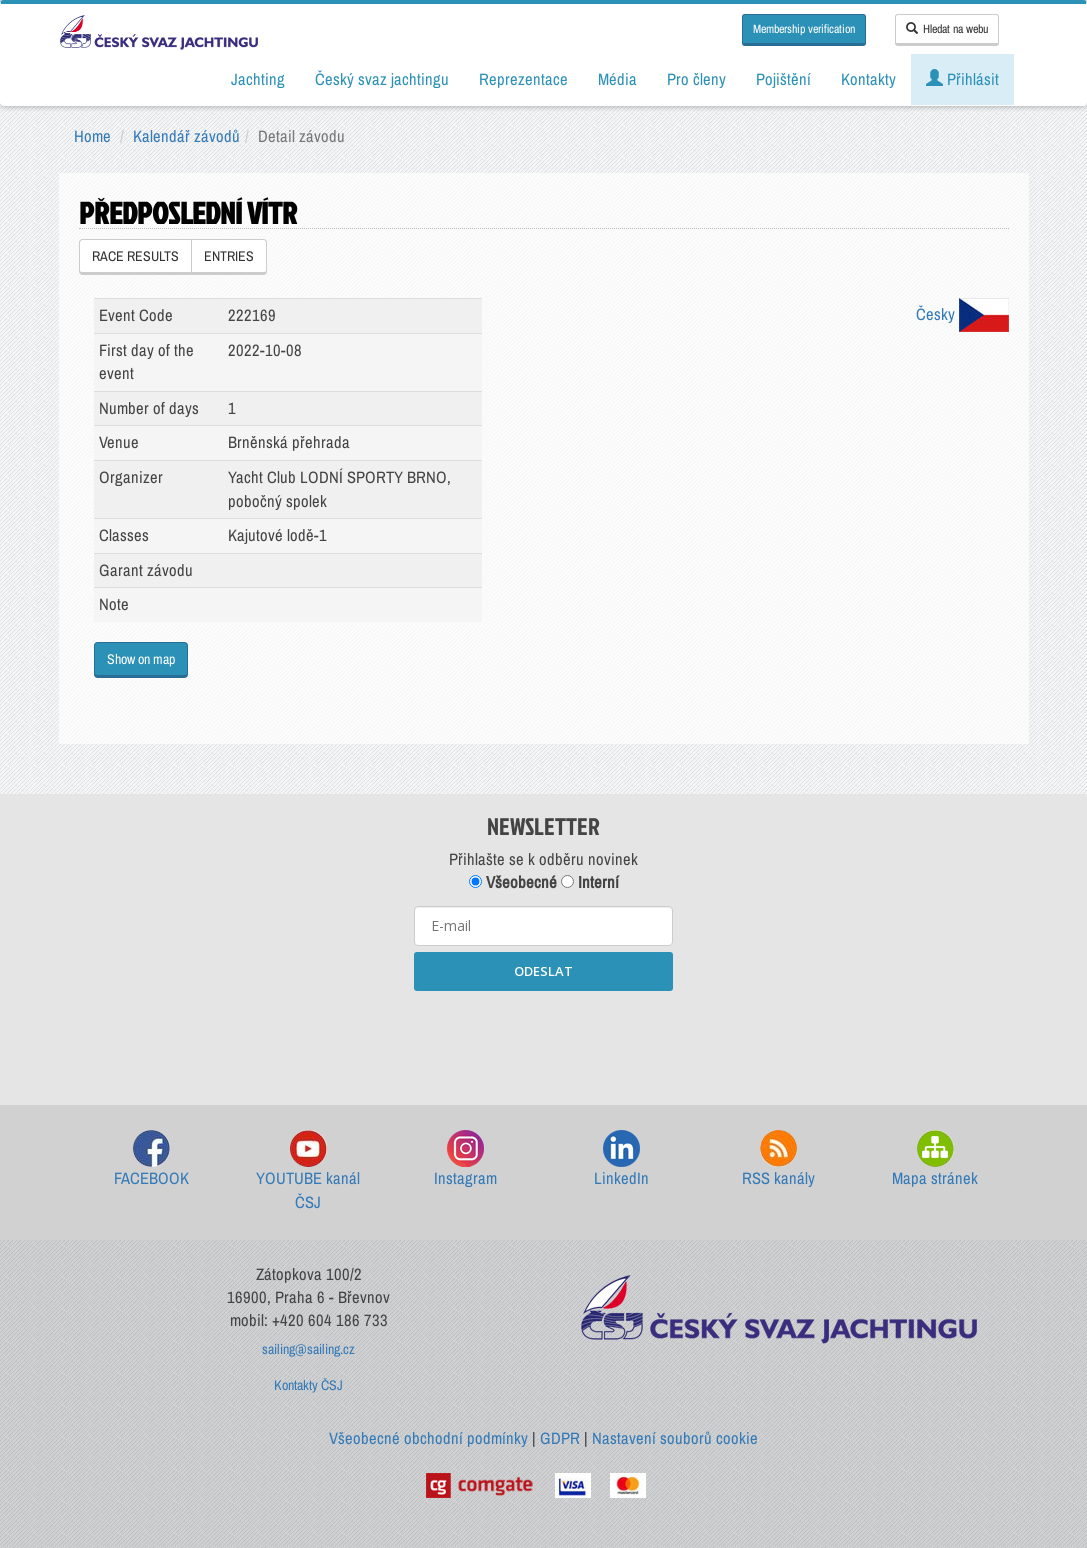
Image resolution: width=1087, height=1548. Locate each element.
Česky (962, 314)
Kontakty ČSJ (308, 1385)
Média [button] (617, 79)
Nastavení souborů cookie (675, 1438)
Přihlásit (962, 79)
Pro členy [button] (696, 79)
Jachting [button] (258, 79)
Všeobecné (513, 882)
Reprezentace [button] (523, 79)
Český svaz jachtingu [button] (382, 79)
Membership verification (804, 29)
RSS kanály (778, 1159)
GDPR (560, 1438)
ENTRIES (229, 256)
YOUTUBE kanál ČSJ (308, 1171)
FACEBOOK (151, 1159)
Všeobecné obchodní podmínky (428, 1438)
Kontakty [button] (868, 79)
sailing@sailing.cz (308, 1349)
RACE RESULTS (135, 256)
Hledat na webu (947, 29)
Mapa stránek (935, 1159)
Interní (590, 882)
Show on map (141, 659)
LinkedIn (621, 1159)
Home (92, 136)
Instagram (465, 1159)
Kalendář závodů (186, 136)
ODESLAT (543, 971)
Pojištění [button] (783, 79)
